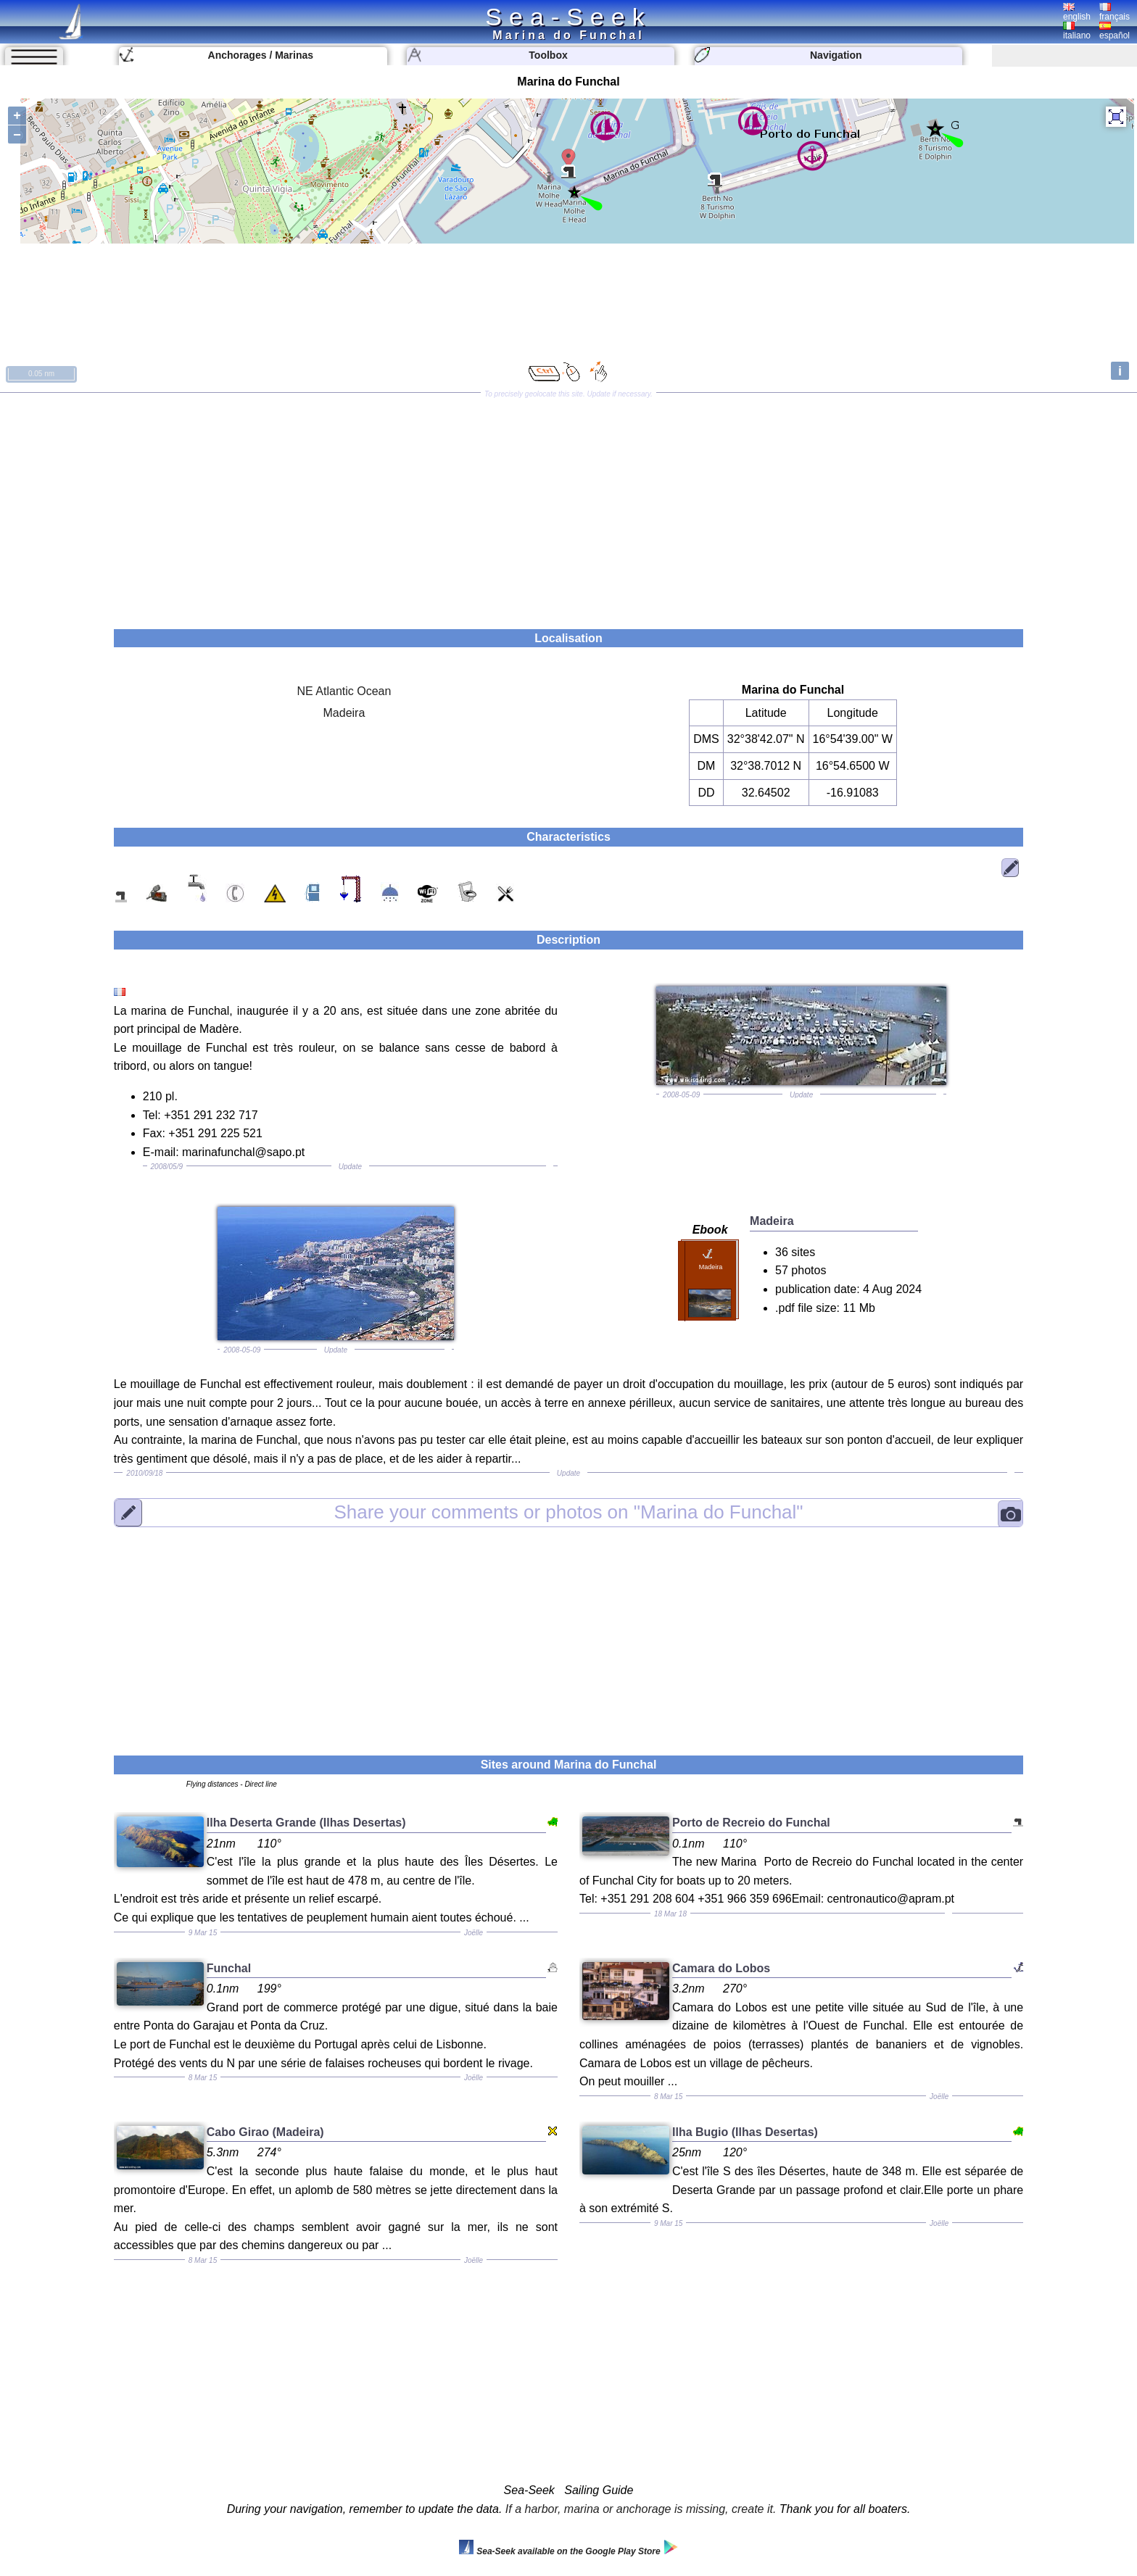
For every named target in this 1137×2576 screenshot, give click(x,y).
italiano (1077, 31)
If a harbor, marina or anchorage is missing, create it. (641, 2509)
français (1114, 12)
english (1077, 12)
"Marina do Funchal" (568, 1513)
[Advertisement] (568, 505)
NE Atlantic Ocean (344, 691)
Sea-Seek (568, 16)
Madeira (344, 713)
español (1114, 31)
